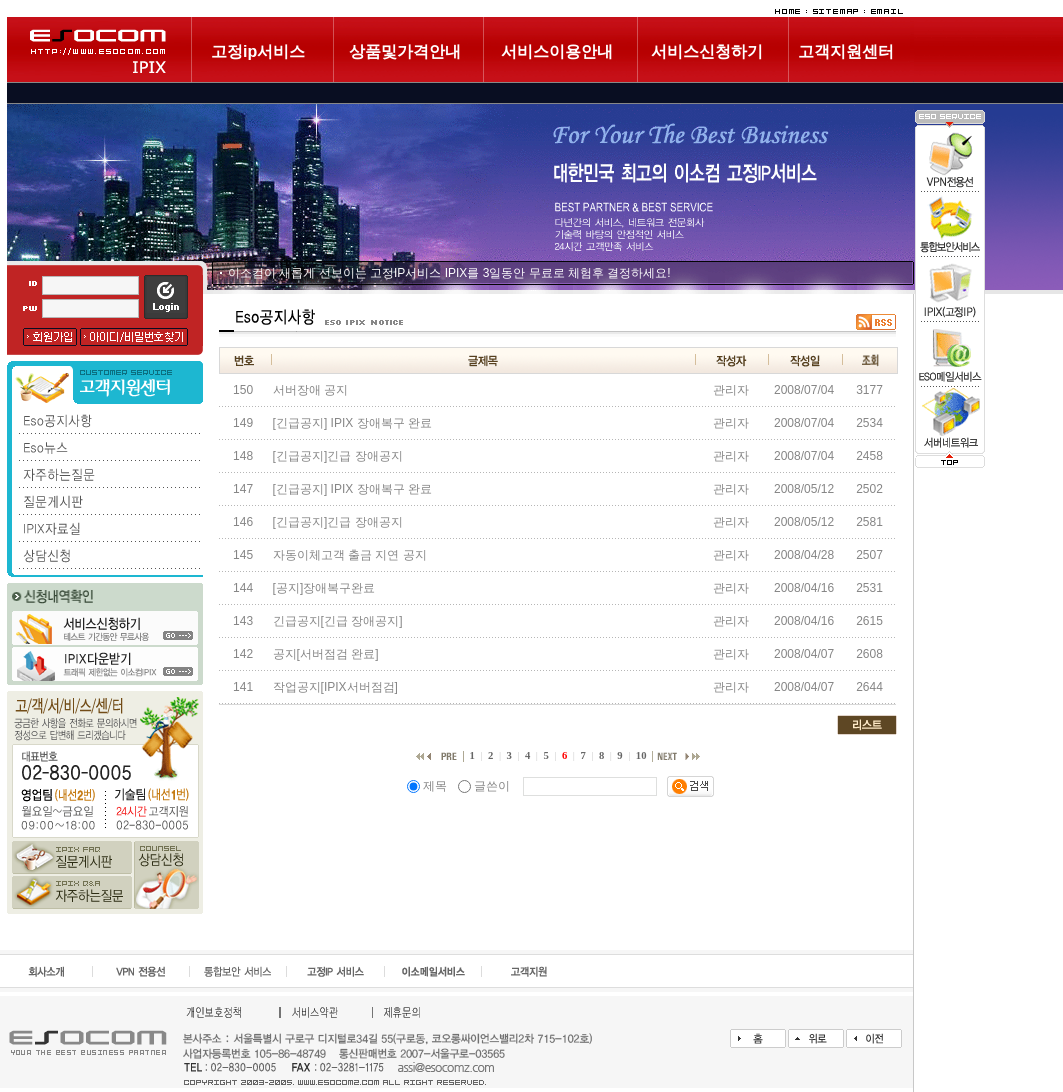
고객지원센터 (846, 51)
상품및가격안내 (405, 51)
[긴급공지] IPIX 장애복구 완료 (352, 423)
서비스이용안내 (557, 51)
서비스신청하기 (707, 51)
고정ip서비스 (258, 51)
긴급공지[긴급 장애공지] (338, 621)
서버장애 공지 (310, 390)
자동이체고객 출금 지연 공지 (350, 555)
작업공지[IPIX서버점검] (335, 687)
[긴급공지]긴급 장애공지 (338, 456)
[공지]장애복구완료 (324, 588)
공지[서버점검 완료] (326, 654)
